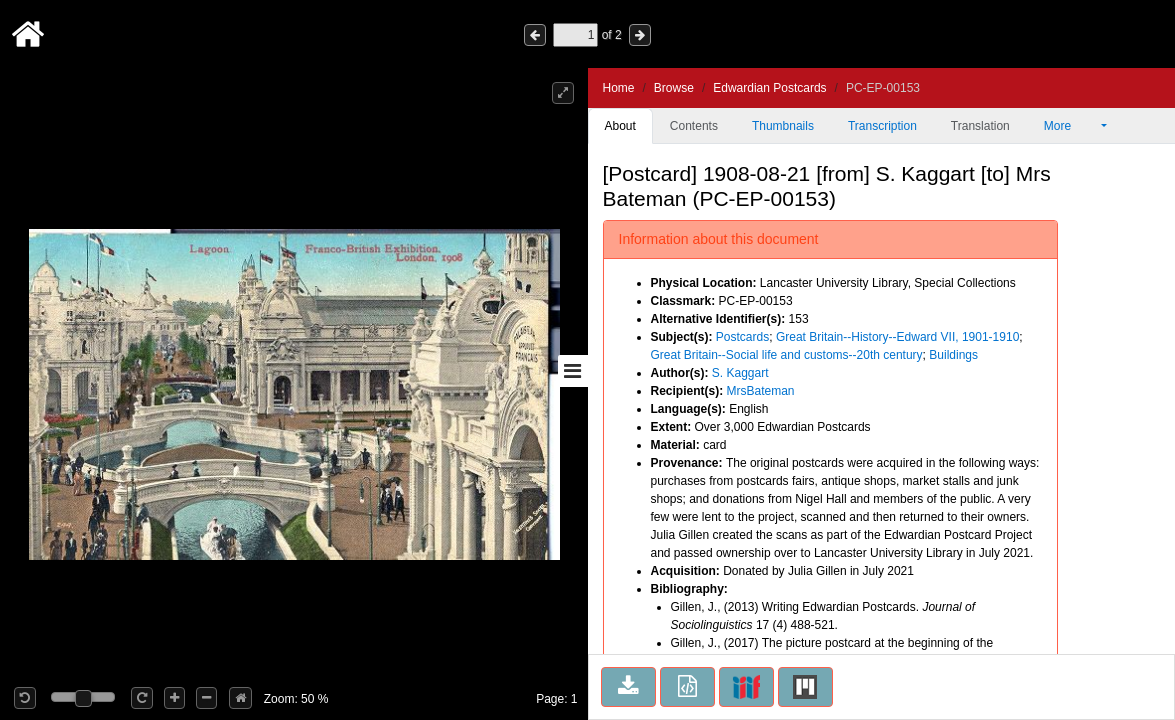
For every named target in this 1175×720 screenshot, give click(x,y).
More (1071, 126)
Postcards (742, 337)
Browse (674, 88)
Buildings (953, 355)
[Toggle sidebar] (573, 371)
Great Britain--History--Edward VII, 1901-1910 (897, 337)
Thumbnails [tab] (783, 126)
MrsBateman (761, 391)
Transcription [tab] (882, 126)
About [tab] (620, 126)
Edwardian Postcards (769, 88)
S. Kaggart (740, 373)
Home (619, 88)
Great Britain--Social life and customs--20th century (787, 355)
